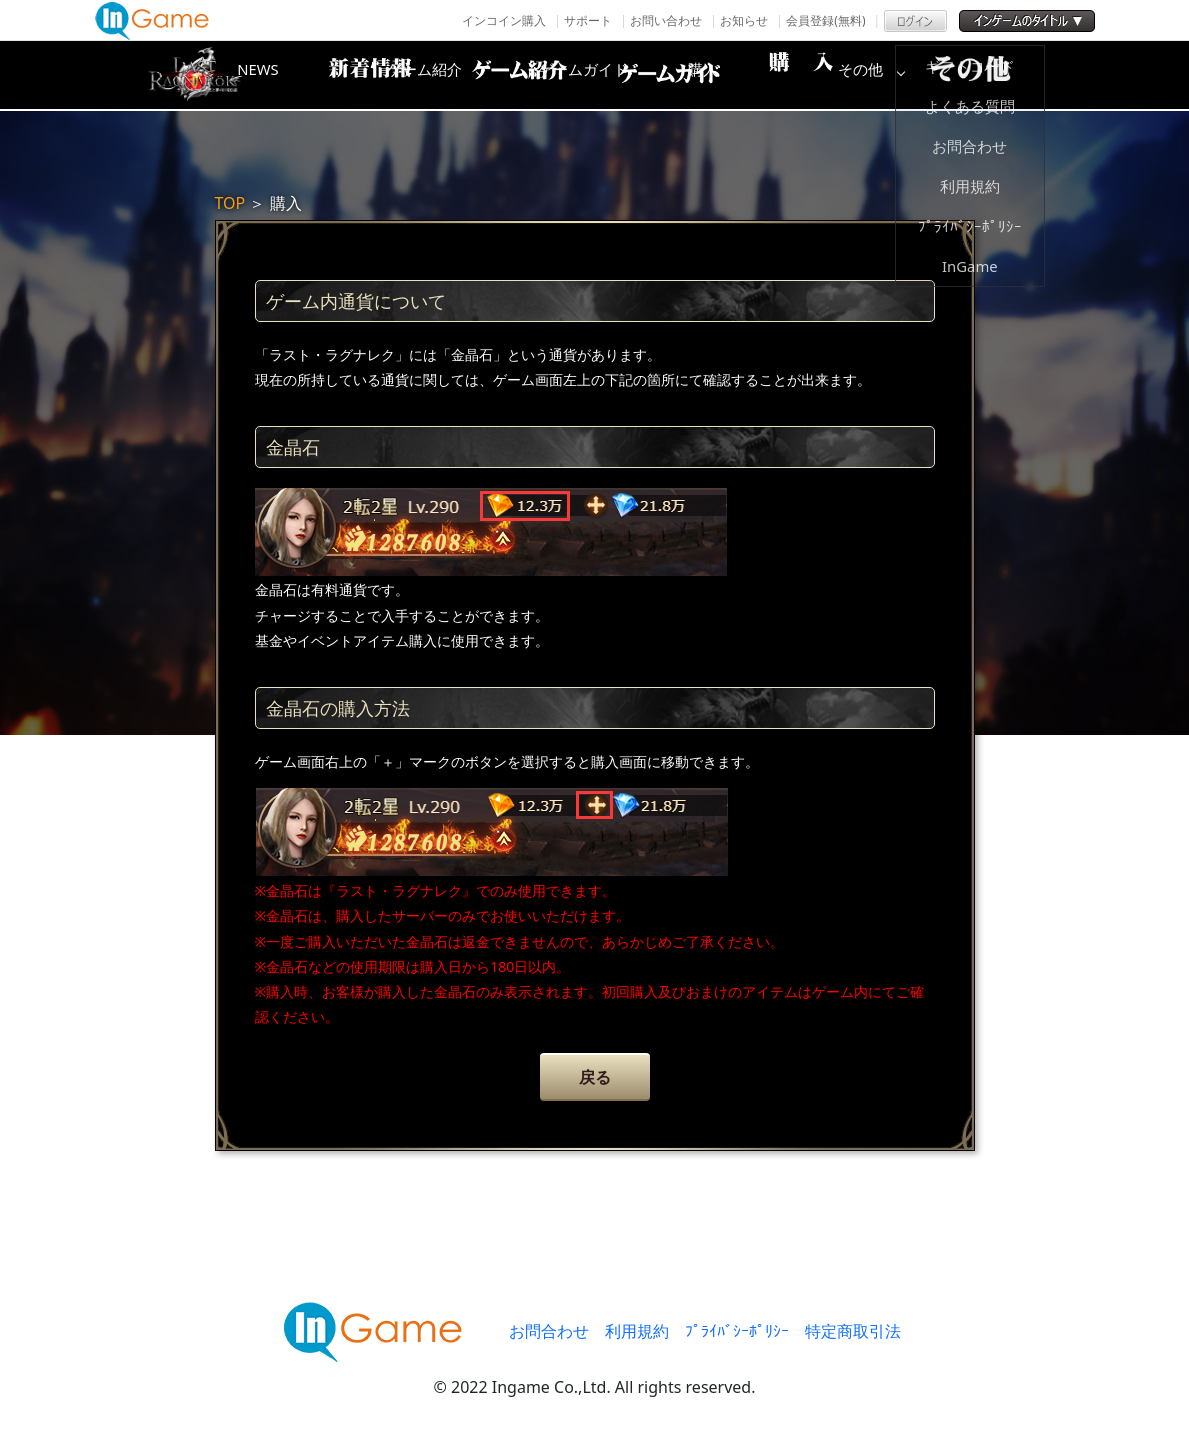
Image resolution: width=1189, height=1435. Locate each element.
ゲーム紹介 (510, 75)
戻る (595, 1077)
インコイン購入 (504, 20)
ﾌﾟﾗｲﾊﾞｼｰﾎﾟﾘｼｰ (737, 1331)
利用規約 (637, 1331)
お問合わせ (549, 1331)
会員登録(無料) (825, 20)
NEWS (350, 75)
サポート (588, 20)
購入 (830, 75)
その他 (990, 75)
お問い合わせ (666, 20)
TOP (230, 203)
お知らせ (744, 20)
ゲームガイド (670, 75)
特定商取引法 (853, 1331)
